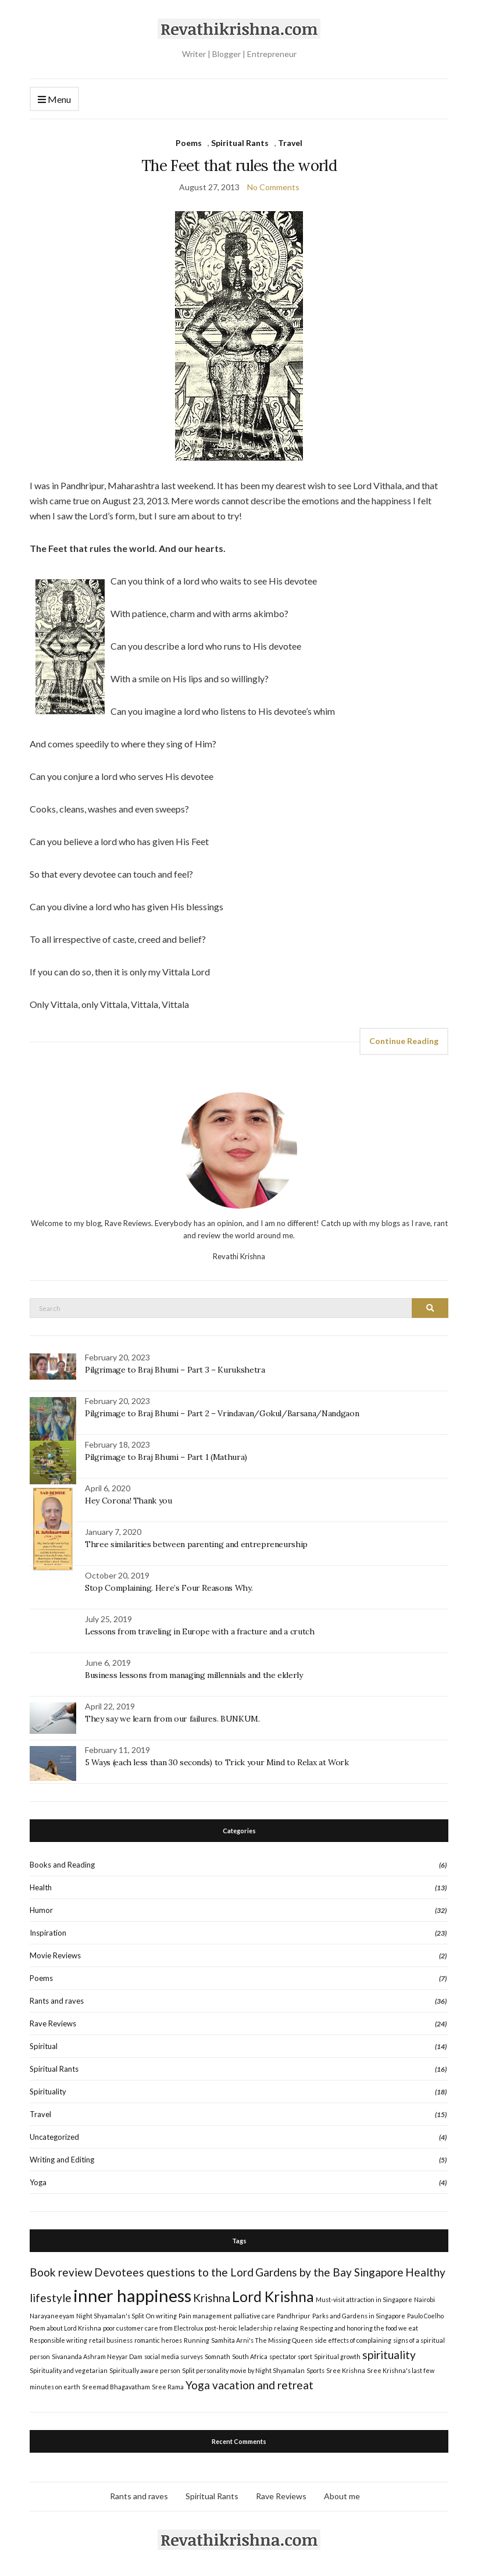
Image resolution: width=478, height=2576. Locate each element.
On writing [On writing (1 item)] (161, 2316)
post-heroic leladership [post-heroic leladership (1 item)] (238, 2328)
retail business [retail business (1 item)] (111, 2340)
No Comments (273, 187)
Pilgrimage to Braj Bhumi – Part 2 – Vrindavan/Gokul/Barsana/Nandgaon (222, 1413)
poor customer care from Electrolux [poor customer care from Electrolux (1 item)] (153, 2328)
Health (41, 1887)
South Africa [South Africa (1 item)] (249, 2356)
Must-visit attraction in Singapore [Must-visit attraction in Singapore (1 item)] (364, 2299)
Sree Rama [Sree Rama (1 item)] (168, 2386)
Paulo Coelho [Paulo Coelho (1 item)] (425, 2316)
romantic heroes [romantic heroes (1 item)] (158, 2340)
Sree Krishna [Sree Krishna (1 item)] (345, 2370)
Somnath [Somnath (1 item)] (217, 2356)
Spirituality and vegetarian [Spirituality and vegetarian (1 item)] (69, 2370)
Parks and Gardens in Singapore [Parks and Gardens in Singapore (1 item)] (358, 2316)
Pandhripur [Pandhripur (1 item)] (294, 2316)
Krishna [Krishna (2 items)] (211, 2297)
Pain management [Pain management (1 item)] (205, 2316)
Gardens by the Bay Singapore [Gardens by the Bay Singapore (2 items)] (329, 2272)
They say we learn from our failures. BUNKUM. (172, 1718)
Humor (41, 1910)
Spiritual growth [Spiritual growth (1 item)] (337, 2356)
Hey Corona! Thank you (128, 1500)
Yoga (38, 2182)
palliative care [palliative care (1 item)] (254, 2316)
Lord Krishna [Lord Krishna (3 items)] (273, 2296)
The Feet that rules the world (239, 165)
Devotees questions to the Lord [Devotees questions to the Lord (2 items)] (174, 2272)
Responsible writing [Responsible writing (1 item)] (58, 2340)
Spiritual (44, 2046)
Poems (189, 143)
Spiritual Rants (240, 143)
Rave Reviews (53, 2023)
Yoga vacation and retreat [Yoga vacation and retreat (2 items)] (249, 2385)
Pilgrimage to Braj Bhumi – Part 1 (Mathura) (166, 1457)
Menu (54, 100)
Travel (290, 143)
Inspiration (48, 1932)
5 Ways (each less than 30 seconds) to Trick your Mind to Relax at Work (217, 1762)
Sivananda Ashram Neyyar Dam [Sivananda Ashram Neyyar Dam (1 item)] (97, 2356)
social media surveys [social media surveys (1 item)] (173, 2356)
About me (342, 2496)
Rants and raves (57, 2000)
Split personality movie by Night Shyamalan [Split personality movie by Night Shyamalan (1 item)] (243, 2370)
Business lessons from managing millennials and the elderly (194, 1675)
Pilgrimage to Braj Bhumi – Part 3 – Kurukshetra (175, 1369)
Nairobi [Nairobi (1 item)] (424, 2299)
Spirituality (48, 2091)
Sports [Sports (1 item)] (315, 2370)
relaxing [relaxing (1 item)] (286, 2328)
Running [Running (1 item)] (196, 2340)
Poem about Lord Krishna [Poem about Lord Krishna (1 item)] (65, 2328)
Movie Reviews (55, 1955)
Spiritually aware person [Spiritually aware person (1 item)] (144, 2370)
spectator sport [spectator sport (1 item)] (290, 2356)
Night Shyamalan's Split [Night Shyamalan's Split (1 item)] (110, 2316)
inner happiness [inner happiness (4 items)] (132, 2295)
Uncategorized (54, 2137)
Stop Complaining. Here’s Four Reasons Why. (168, 1588)
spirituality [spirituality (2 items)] (389, 2354)
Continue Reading (403, 1041)
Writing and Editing (62, 2159)
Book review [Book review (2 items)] (61, 2272)
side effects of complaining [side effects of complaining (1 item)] (353, 2340)
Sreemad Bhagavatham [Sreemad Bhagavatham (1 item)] (116, 2386)
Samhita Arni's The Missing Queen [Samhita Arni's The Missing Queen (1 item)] (262, 2340)
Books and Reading (62, 1864)
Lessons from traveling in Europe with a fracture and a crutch (200, 1631)
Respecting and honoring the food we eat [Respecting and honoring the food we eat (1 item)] (359, 2328)
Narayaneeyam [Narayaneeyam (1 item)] (52, 2316)
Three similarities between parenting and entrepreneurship (196, 1544)
